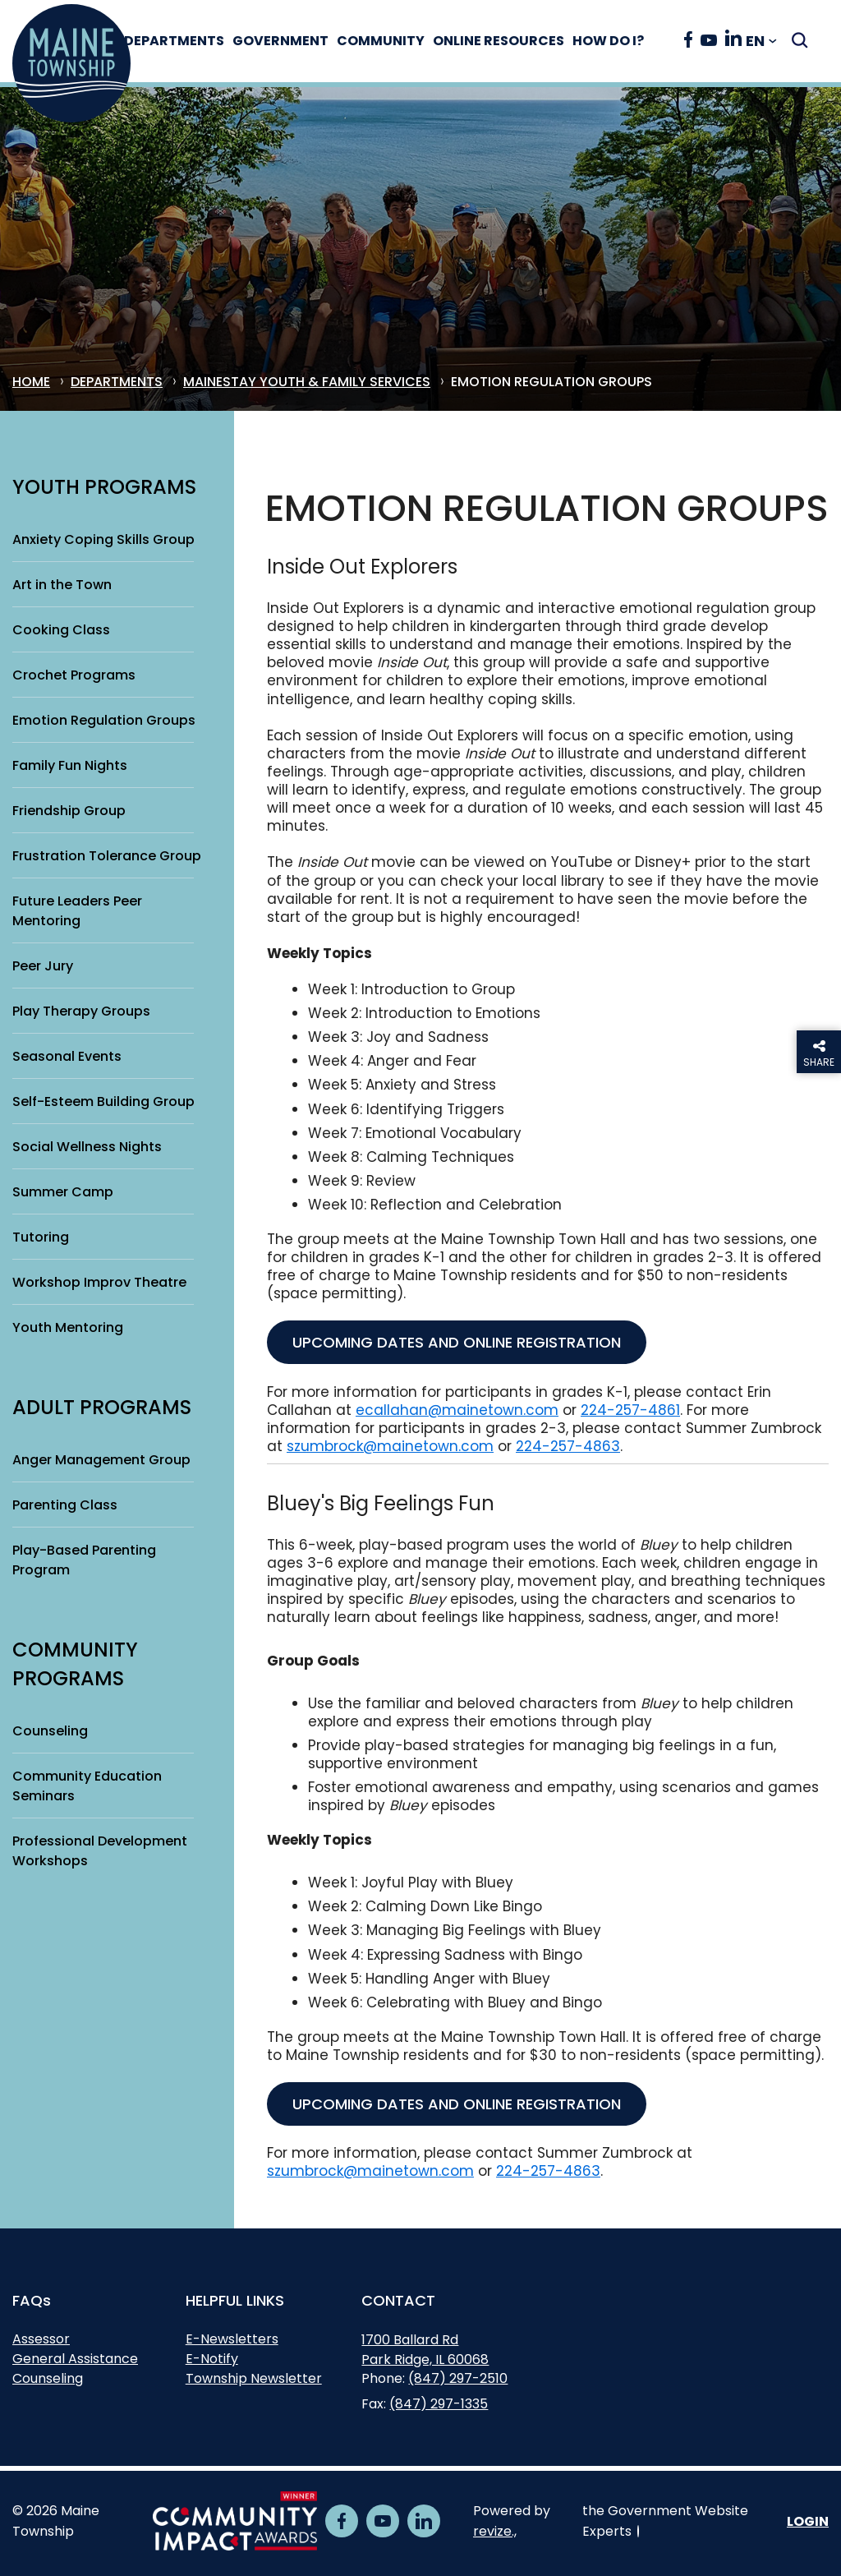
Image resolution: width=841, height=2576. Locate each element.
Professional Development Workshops (99, 1851)
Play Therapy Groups (81, 1011)
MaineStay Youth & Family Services (306, 382)
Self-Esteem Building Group (103, 1101)
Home (31, 382)
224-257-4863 (568, 1446)
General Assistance (75, 2358)
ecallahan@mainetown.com (457, 1410)
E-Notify (212, 2358)
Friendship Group (69, 810)
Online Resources (515, 40)
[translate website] (761, 41)
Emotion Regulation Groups (103, 720)
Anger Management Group (101, 1459)
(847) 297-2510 (458, 2378)
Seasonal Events (67, 1056)
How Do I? (625, 40)
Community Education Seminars (87, 1786)
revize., (495, 2531)
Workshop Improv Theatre (99, 1282)
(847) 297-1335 (438, 2403)
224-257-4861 (630, 1410)
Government (298, 40)
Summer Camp (62, 1191)
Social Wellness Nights (87, 1146)
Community (398, 40)
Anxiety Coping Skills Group (103, 539)
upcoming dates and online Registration (456, 1342)
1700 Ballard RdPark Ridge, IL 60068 (425, 2351)
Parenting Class (64, 1504)
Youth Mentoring (67, 1327)
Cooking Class (61, 629)
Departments (191, 40)
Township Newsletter (254, 2378)
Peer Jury (42, 965)
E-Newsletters (232, 2338)
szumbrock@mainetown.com (390, 1446)
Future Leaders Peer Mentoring (77, 911)
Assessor (41, 2338)
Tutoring (40, 1237)
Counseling (50, 1730)
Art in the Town (62, 584)
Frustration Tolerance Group (106, 855)
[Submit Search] (800, 40)
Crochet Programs (74, 675)
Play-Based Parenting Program (84, 1560)
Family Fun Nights (69, 765)
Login (808, 2521)
